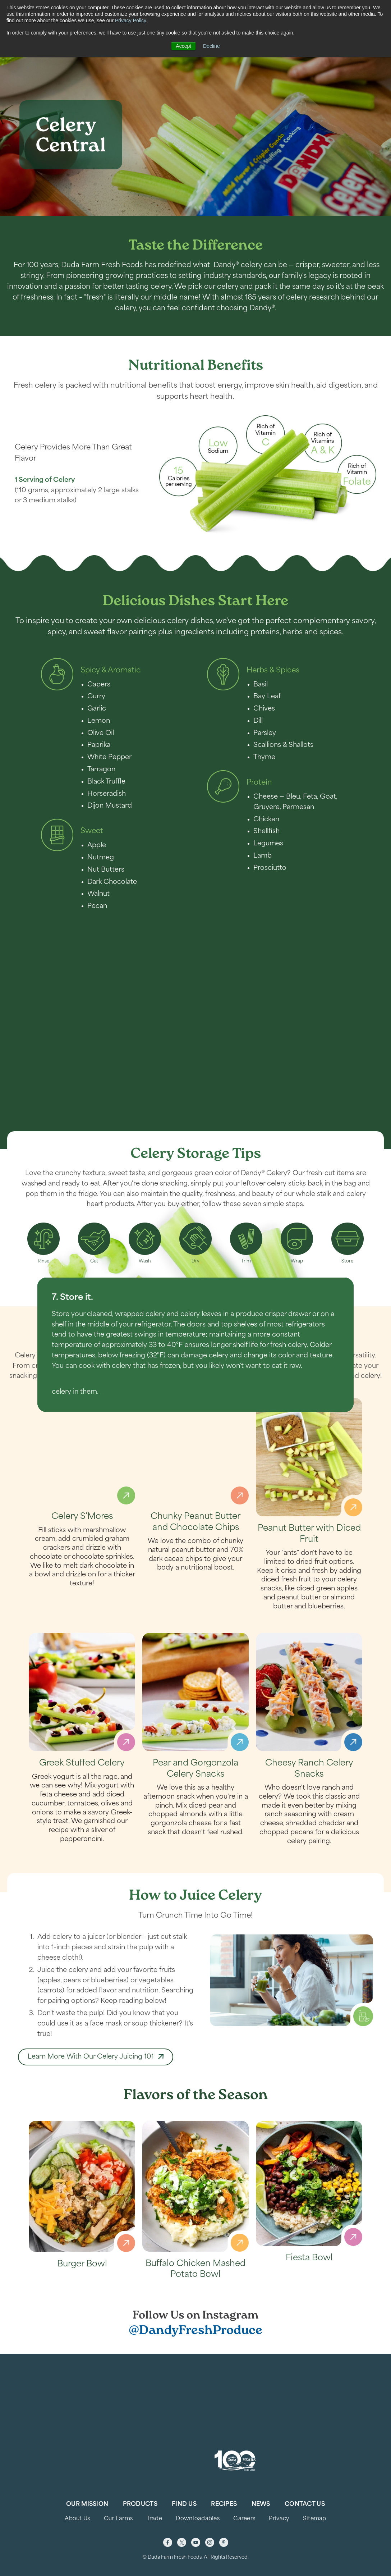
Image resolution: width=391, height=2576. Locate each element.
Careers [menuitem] (244, 2518)
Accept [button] (183, 46)
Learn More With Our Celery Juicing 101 (91, 2080)
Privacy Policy (130, 20)
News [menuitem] (261, 2504)
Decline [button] (211, 46)
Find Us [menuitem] (184, 2504)
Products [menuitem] (140, 2504)
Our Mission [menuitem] (87, 2504)
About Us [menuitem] (77, 2518)
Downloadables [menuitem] (198, 2518)
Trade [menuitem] (154, 2518)
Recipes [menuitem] (224, 2504)
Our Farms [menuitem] (118, 2518)
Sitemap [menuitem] (314, 2518)
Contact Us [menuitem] (305, 2504)
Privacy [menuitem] (279, 2518)
